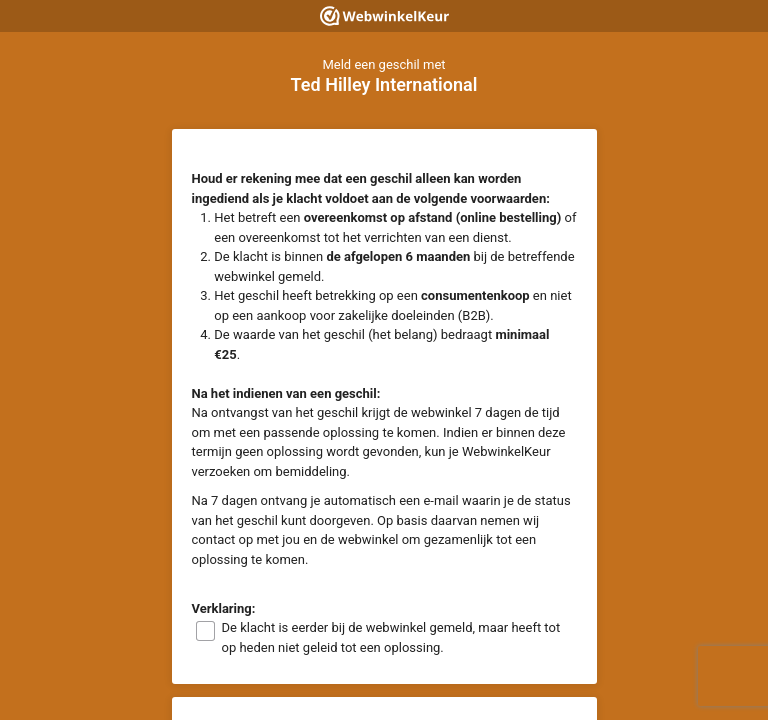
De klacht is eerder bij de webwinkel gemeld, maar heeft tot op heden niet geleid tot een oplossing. (391, 637)
